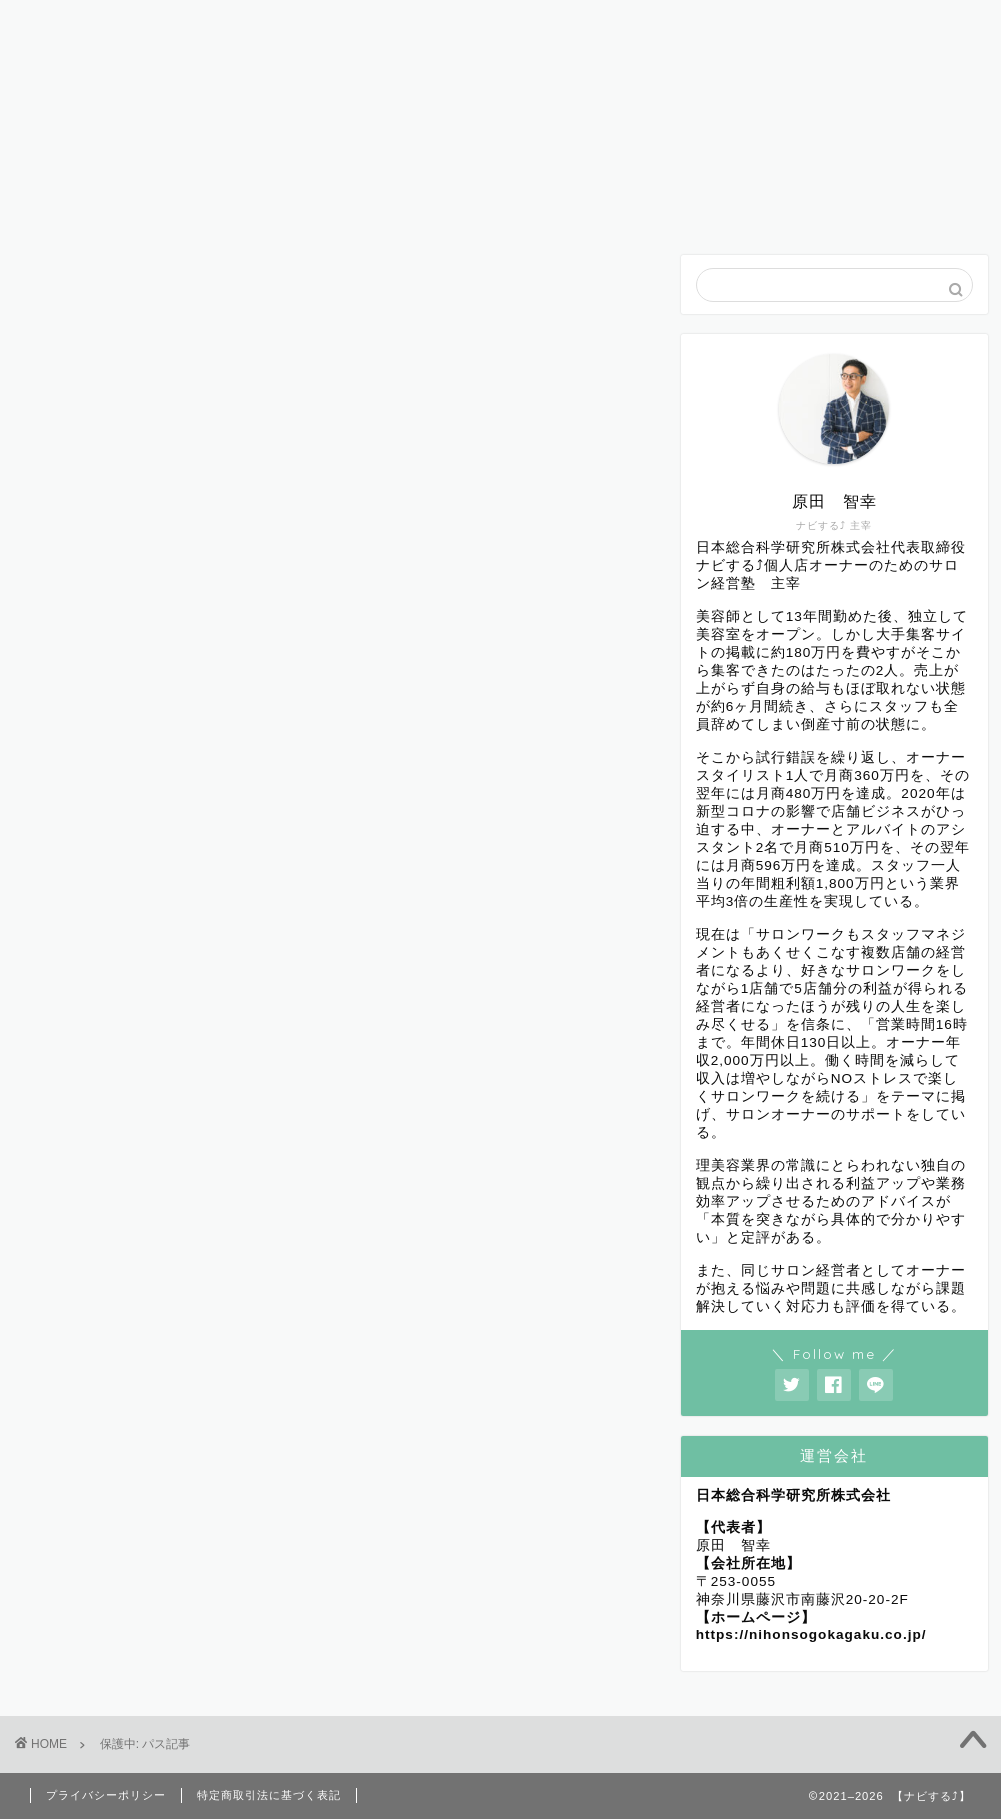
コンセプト (641, 24)
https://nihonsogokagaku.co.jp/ (811, 1634)
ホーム (89, 24)
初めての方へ (365, 24)
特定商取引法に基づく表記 (269, 1795)
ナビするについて (503, 24)
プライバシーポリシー (106, 1795)
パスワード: (166, 492)
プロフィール (227, 24)
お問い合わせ (779, 24)
